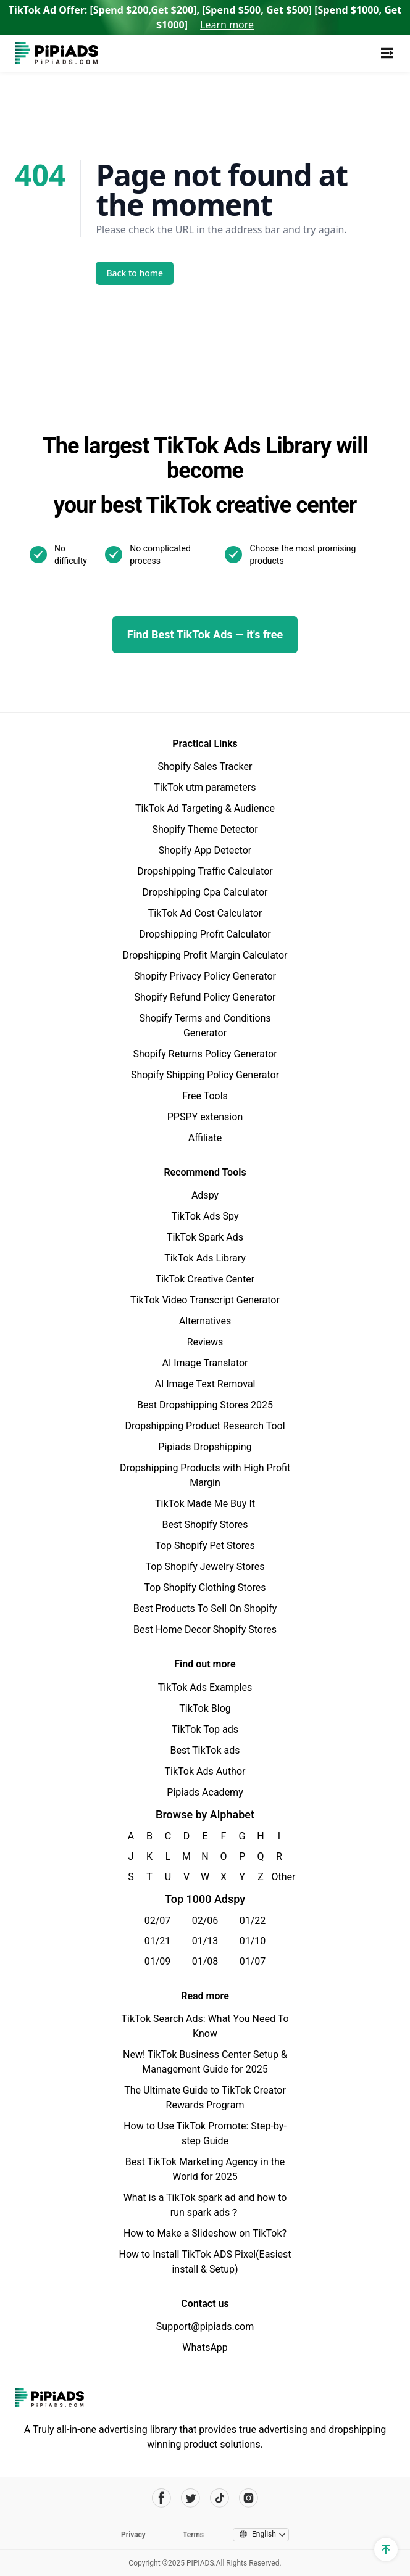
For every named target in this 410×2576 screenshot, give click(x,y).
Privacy (133, 2534)
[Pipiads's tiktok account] (219, 2498)
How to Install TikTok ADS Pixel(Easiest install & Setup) (205, 2261)
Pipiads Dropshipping (204, 1447)
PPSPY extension (205, 1117)
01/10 (253, 1941)
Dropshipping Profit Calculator (204, 934)
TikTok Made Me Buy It (205, 1503)
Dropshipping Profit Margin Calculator (204, 955)
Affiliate (205, 1138)
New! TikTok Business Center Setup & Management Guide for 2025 (205, 2062)
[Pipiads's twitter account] (190, 2498)
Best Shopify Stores (205, 1524)
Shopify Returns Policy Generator (205, 1054)
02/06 (205, 1920)
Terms (193, 2534)
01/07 (253, 1961)
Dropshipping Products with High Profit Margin (205, 1475)
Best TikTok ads (205, 1750)
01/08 (205, 1961)
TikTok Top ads (205, 1729)
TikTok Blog (205, 1708)
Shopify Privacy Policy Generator (205, 976)
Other (279, 1877)
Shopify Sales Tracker (205, 766)
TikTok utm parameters (205, 787)
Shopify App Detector (205, 850)
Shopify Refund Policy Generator (205, 997)
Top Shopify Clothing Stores (205, 1587)
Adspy (205, 1195)
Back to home (134, 273)
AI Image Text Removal (205, 1384)
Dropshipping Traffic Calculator (204, 871)
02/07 (157, 1920)
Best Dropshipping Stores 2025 (205, 1405)
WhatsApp (205, 2347)
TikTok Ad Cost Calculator (205, 913)
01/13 (205, 1941)
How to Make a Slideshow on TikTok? (205, 2233)
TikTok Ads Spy (204, 1216)
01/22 (253, 1920)
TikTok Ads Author (205, 1771)
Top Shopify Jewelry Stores (205, 1566)
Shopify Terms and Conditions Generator (204, 1025)
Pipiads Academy (205, 1792)
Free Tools (205, 1096)
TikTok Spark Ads (205, 1237)
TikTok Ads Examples (205, 1687)
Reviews (205, 1342)
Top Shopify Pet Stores (205, 1545)
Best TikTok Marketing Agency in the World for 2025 (205, 2169)
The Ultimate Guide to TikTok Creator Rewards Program (205, 2097)
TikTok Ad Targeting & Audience (205, 808)
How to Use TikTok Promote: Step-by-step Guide (205, 2133)
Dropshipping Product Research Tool (205, 1426)
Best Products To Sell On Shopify (205, 1608)
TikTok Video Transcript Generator (205, 1300)
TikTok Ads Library (205, 1258)
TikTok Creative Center (205, 1279)
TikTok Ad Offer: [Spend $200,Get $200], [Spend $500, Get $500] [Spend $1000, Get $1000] (205, 17)
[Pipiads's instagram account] (248, 2498)
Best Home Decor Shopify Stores (205, 1629)
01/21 (157, 1941)
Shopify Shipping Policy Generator (205, 1075)
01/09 (157, 1961)
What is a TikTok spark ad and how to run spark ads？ (205, 2205)
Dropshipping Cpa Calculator (205, 892)
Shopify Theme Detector (204, 829)
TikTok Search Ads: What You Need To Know (204, 2026)
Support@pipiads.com (205, 2326)
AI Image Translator (205, 1363)
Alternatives (205, 1321)
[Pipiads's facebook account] (161, 2498)
